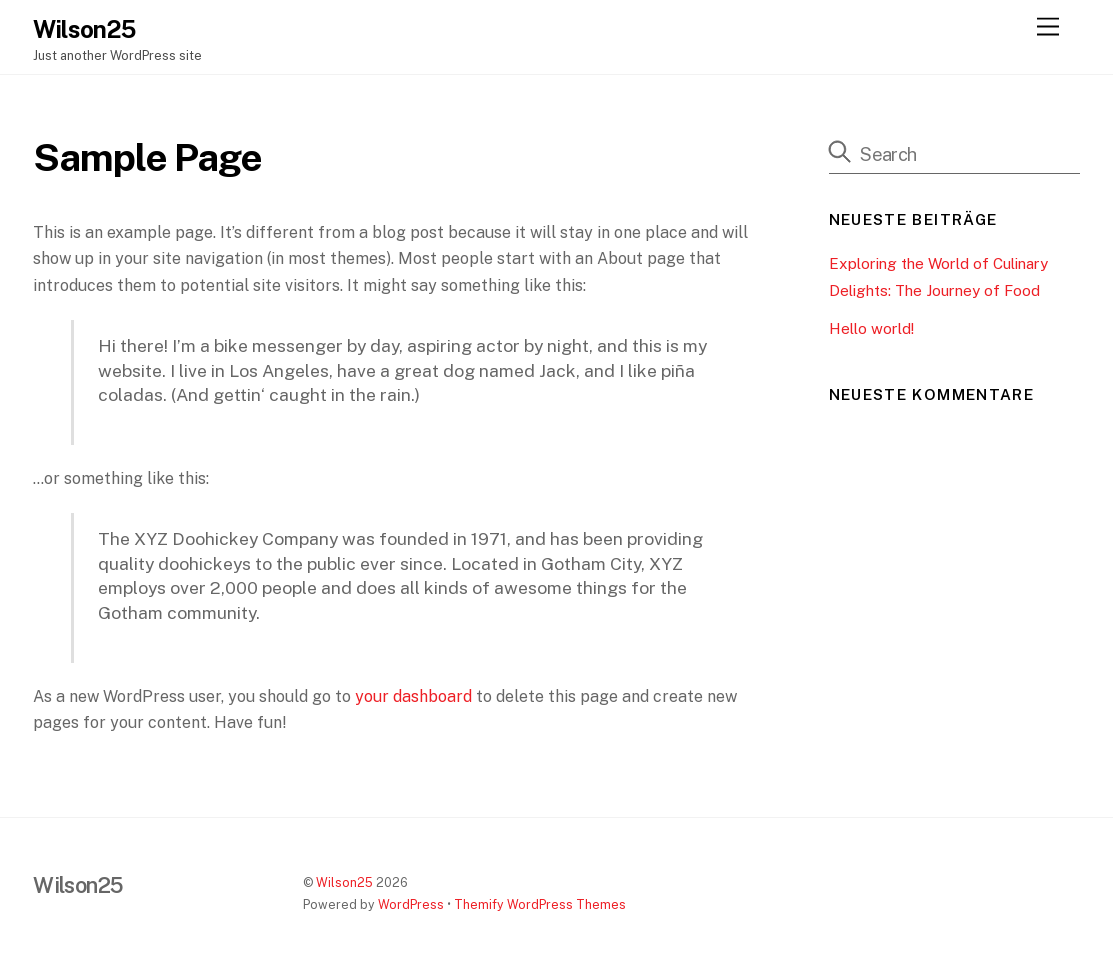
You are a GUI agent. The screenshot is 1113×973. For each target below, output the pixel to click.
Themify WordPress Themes (540, 904)
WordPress (411, 904)
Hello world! (871, 328)
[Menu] (1048, 27)
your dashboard (413, 696)
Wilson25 (344, 882)
